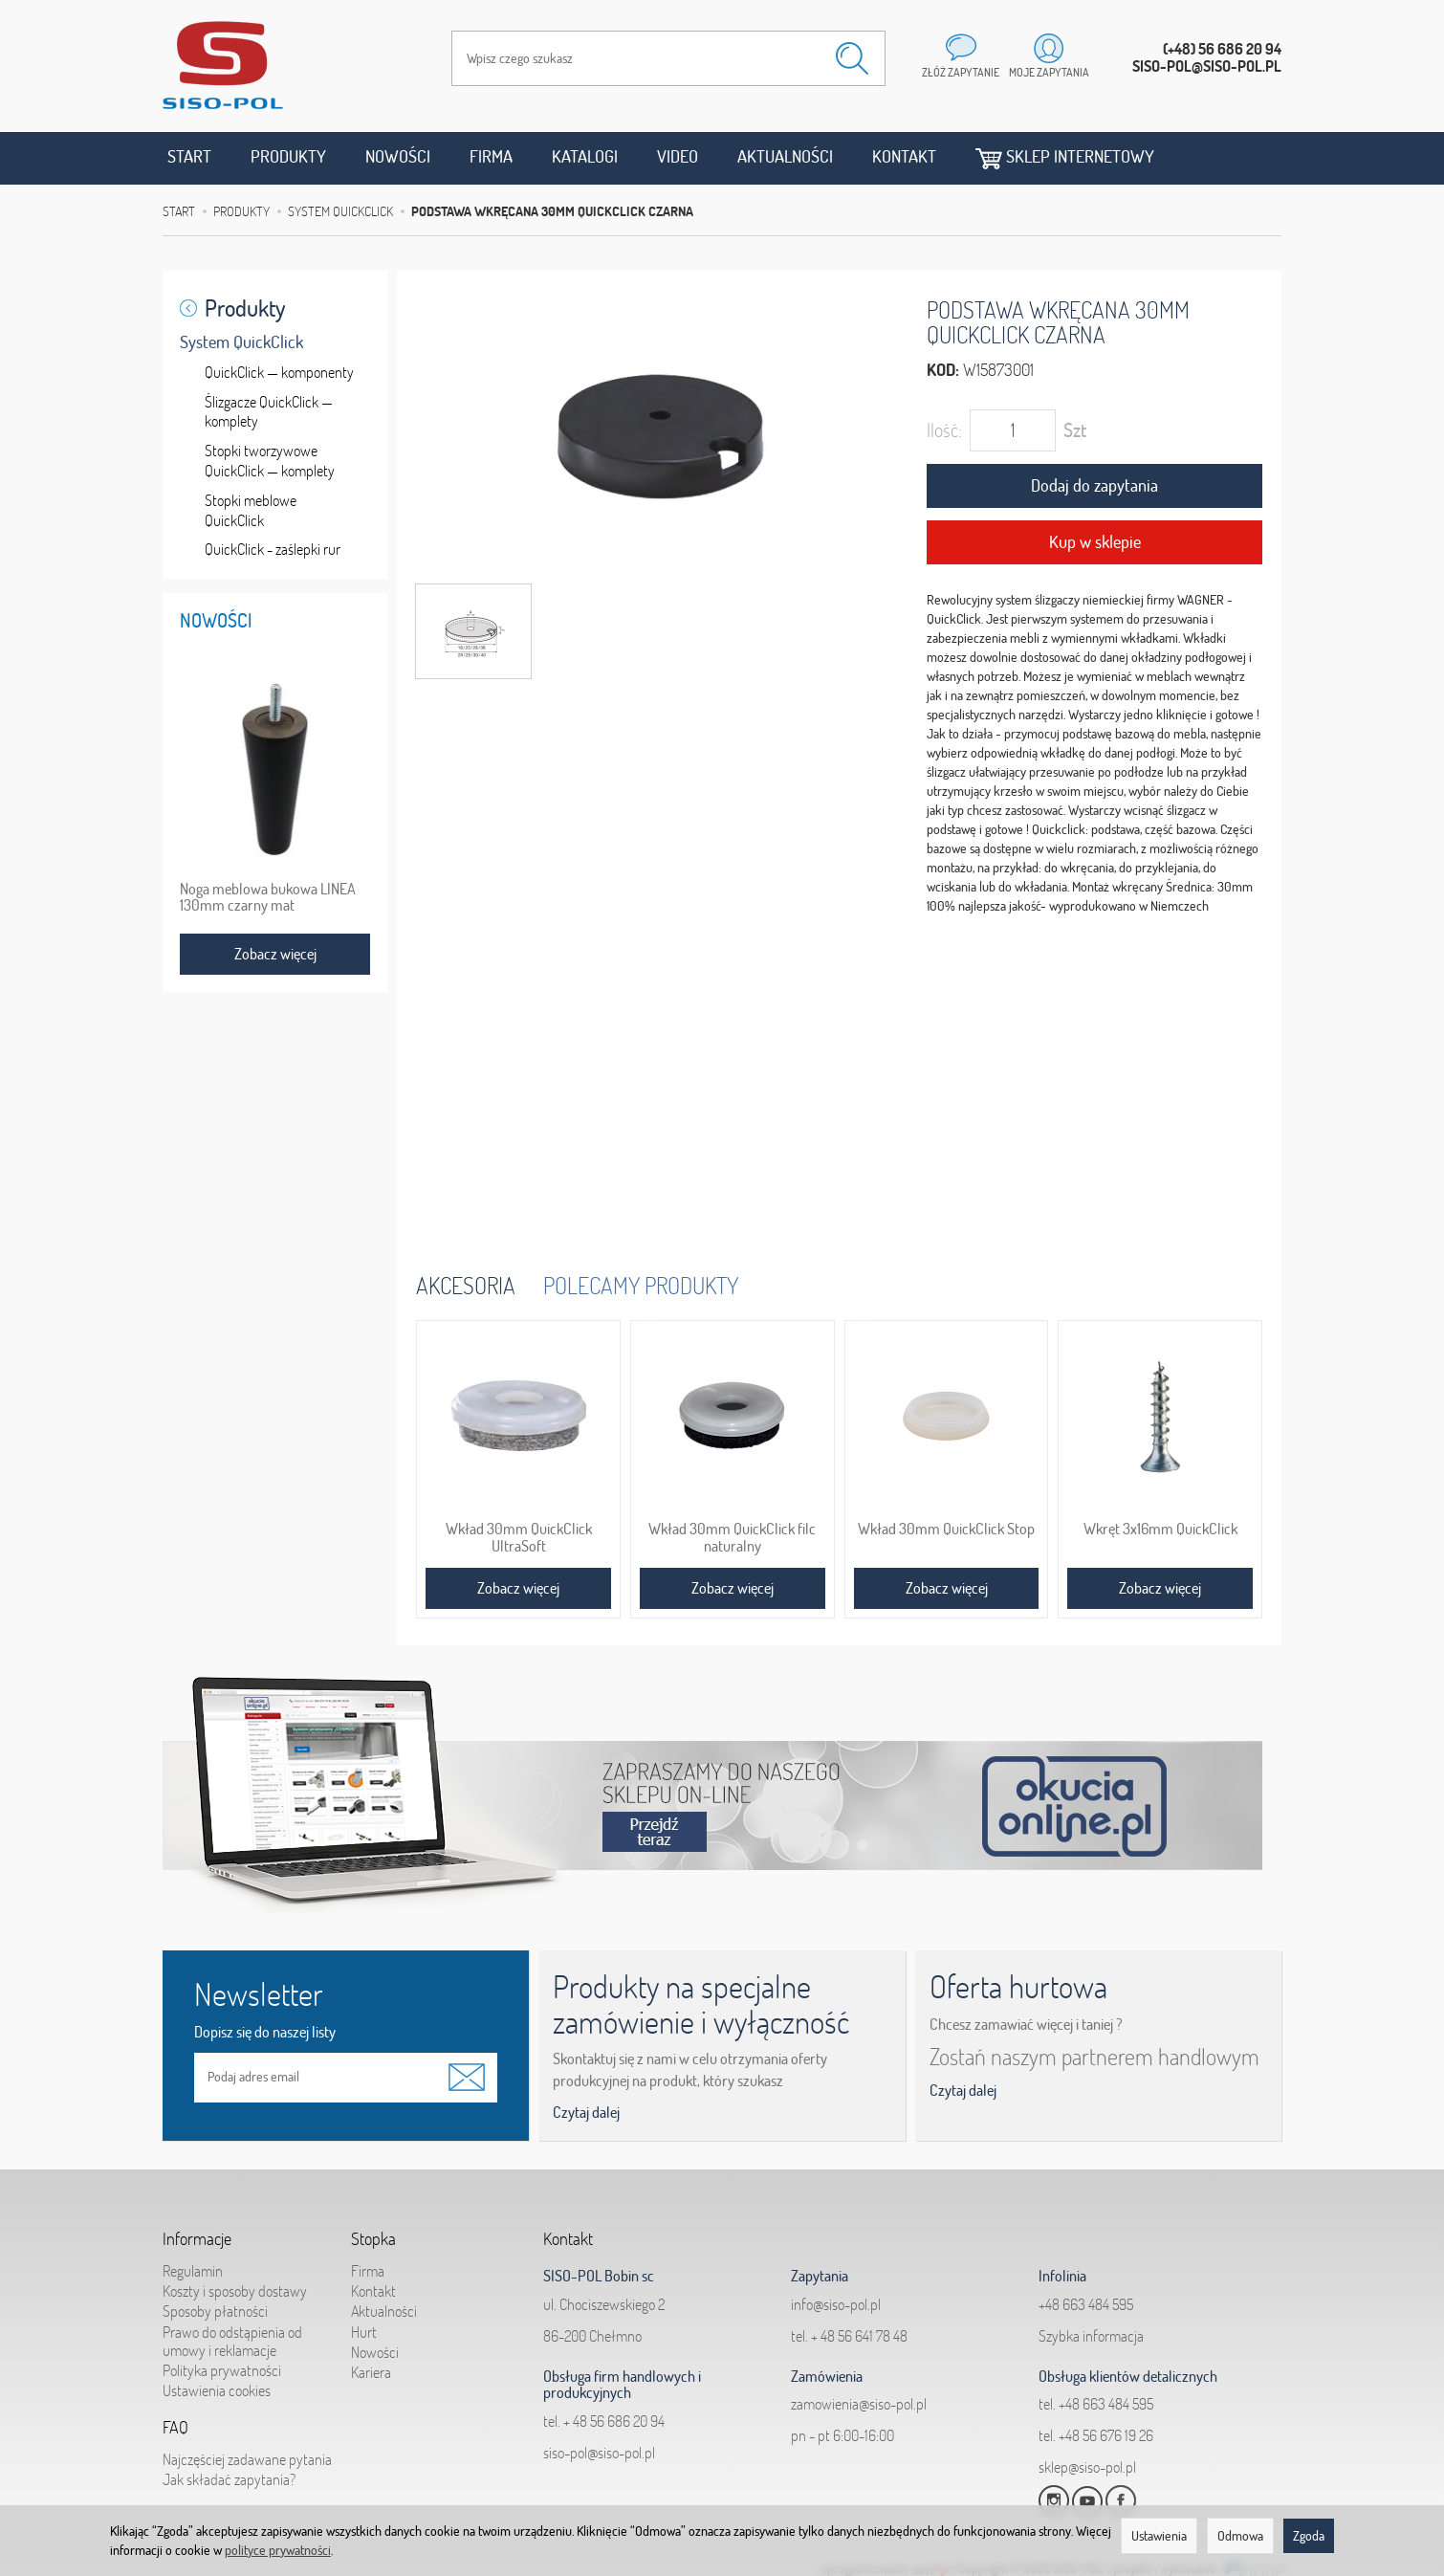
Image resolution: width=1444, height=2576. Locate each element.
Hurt (364, 2332)
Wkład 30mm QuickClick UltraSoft (519, 1537)
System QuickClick (241, 342)
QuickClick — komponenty (279, 372)
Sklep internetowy (1064, 157)
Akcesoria (465, 1285)
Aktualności (785, 156)
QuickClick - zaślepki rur (272, 549)
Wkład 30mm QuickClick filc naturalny (732, 1537)
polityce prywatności (278, 2550)
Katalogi (585, 156)
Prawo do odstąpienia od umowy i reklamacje (232, 2341)
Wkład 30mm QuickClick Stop (946, 1528)
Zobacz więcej (518, 1587)
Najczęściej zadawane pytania (247, 2459)
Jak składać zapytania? (229, 2479)
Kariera (371, 2372)
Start (189, 156)
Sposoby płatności (215, 2311)
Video (677, 156)
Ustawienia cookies (217, 2390)
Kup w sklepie (1095, 542)
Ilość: (944, 430)
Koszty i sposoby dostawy (235, 2291)
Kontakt (904, 156)
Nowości (397, 156)
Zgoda (1308, 2535)
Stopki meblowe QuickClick (250, 510)
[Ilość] (1013, 430)
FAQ (175, 2427)
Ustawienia (1159, 2535)
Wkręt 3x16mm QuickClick (1160, 1528)
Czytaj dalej (586, 2112)
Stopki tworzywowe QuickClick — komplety (270, 460)
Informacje (197, 2239)
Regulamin (193, 2270)
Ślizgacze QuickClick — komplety (269, 411)
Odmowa (1240, 2535)
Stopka (373, 2239)
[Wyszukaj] (852, 58)
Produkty (288, 156)
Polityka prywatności (222, 2370)
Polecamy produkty (640, 1285)
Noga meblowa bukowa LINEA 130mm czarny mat (268, 897)
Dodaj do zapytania (1094, 485)
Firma (491, 156)
